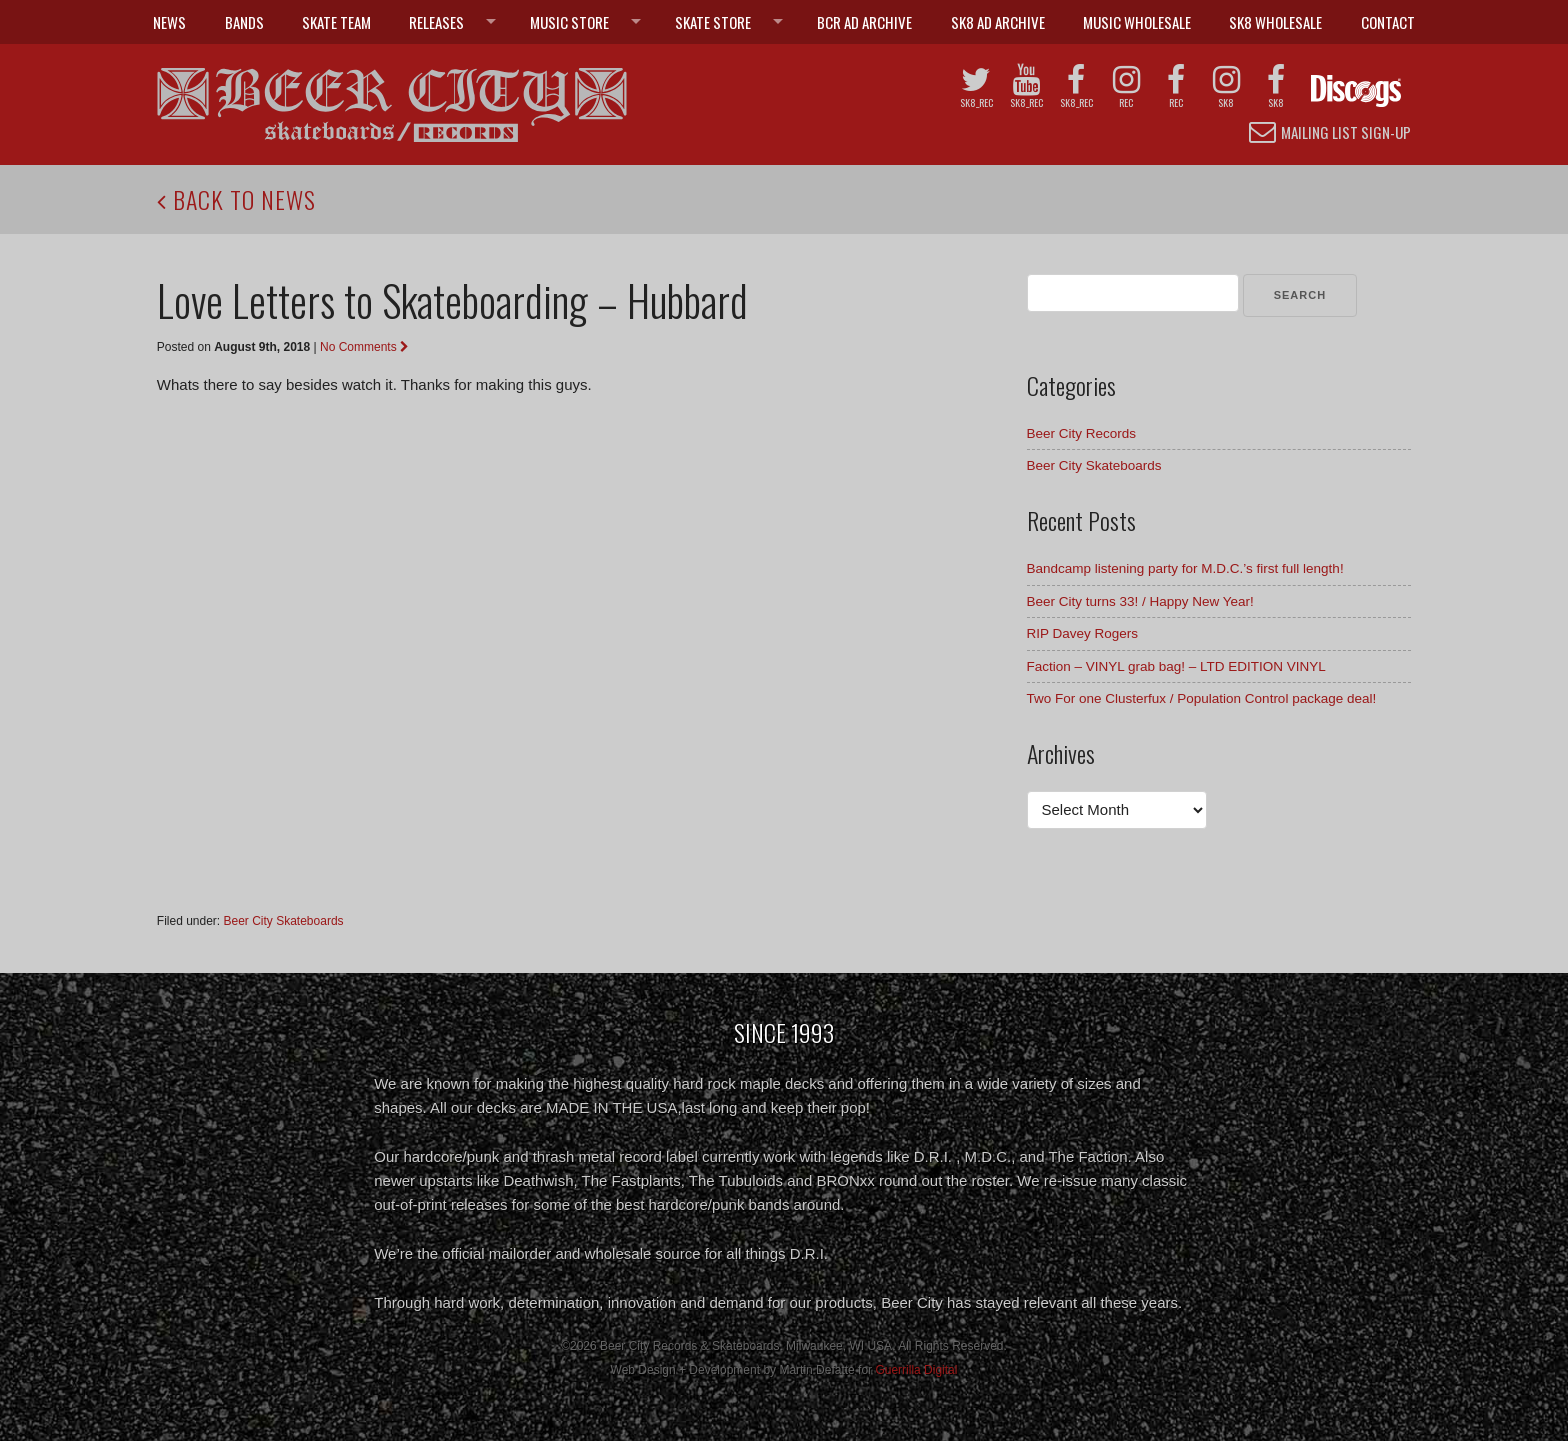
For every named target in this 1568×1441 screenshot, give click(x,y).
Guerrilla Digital (916, 1370)
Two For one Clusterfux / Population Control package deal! (1202, 698)
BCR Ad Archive (864, 22)
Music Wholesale (1137, 22)
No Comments (364, 347)
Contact (1388, 22)
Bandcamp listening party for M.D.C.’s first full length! (1185, 568)
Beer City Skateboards (284, 921)
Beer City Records (1082, 433)
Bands (244, 22)
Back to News (236, 199)
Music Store (569, 22)
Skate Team (336, 22)
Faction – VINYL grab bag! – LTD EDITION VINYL (1176, 666)
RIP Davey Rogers (1083, 633)
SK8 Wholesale (1275, 22)
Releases (436, 22)
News (169, 22)
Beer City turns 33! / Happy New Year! (1140, 601)
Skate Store (713, 22)
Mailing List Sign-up (1330, 131)
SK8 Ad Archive (998, 22)
